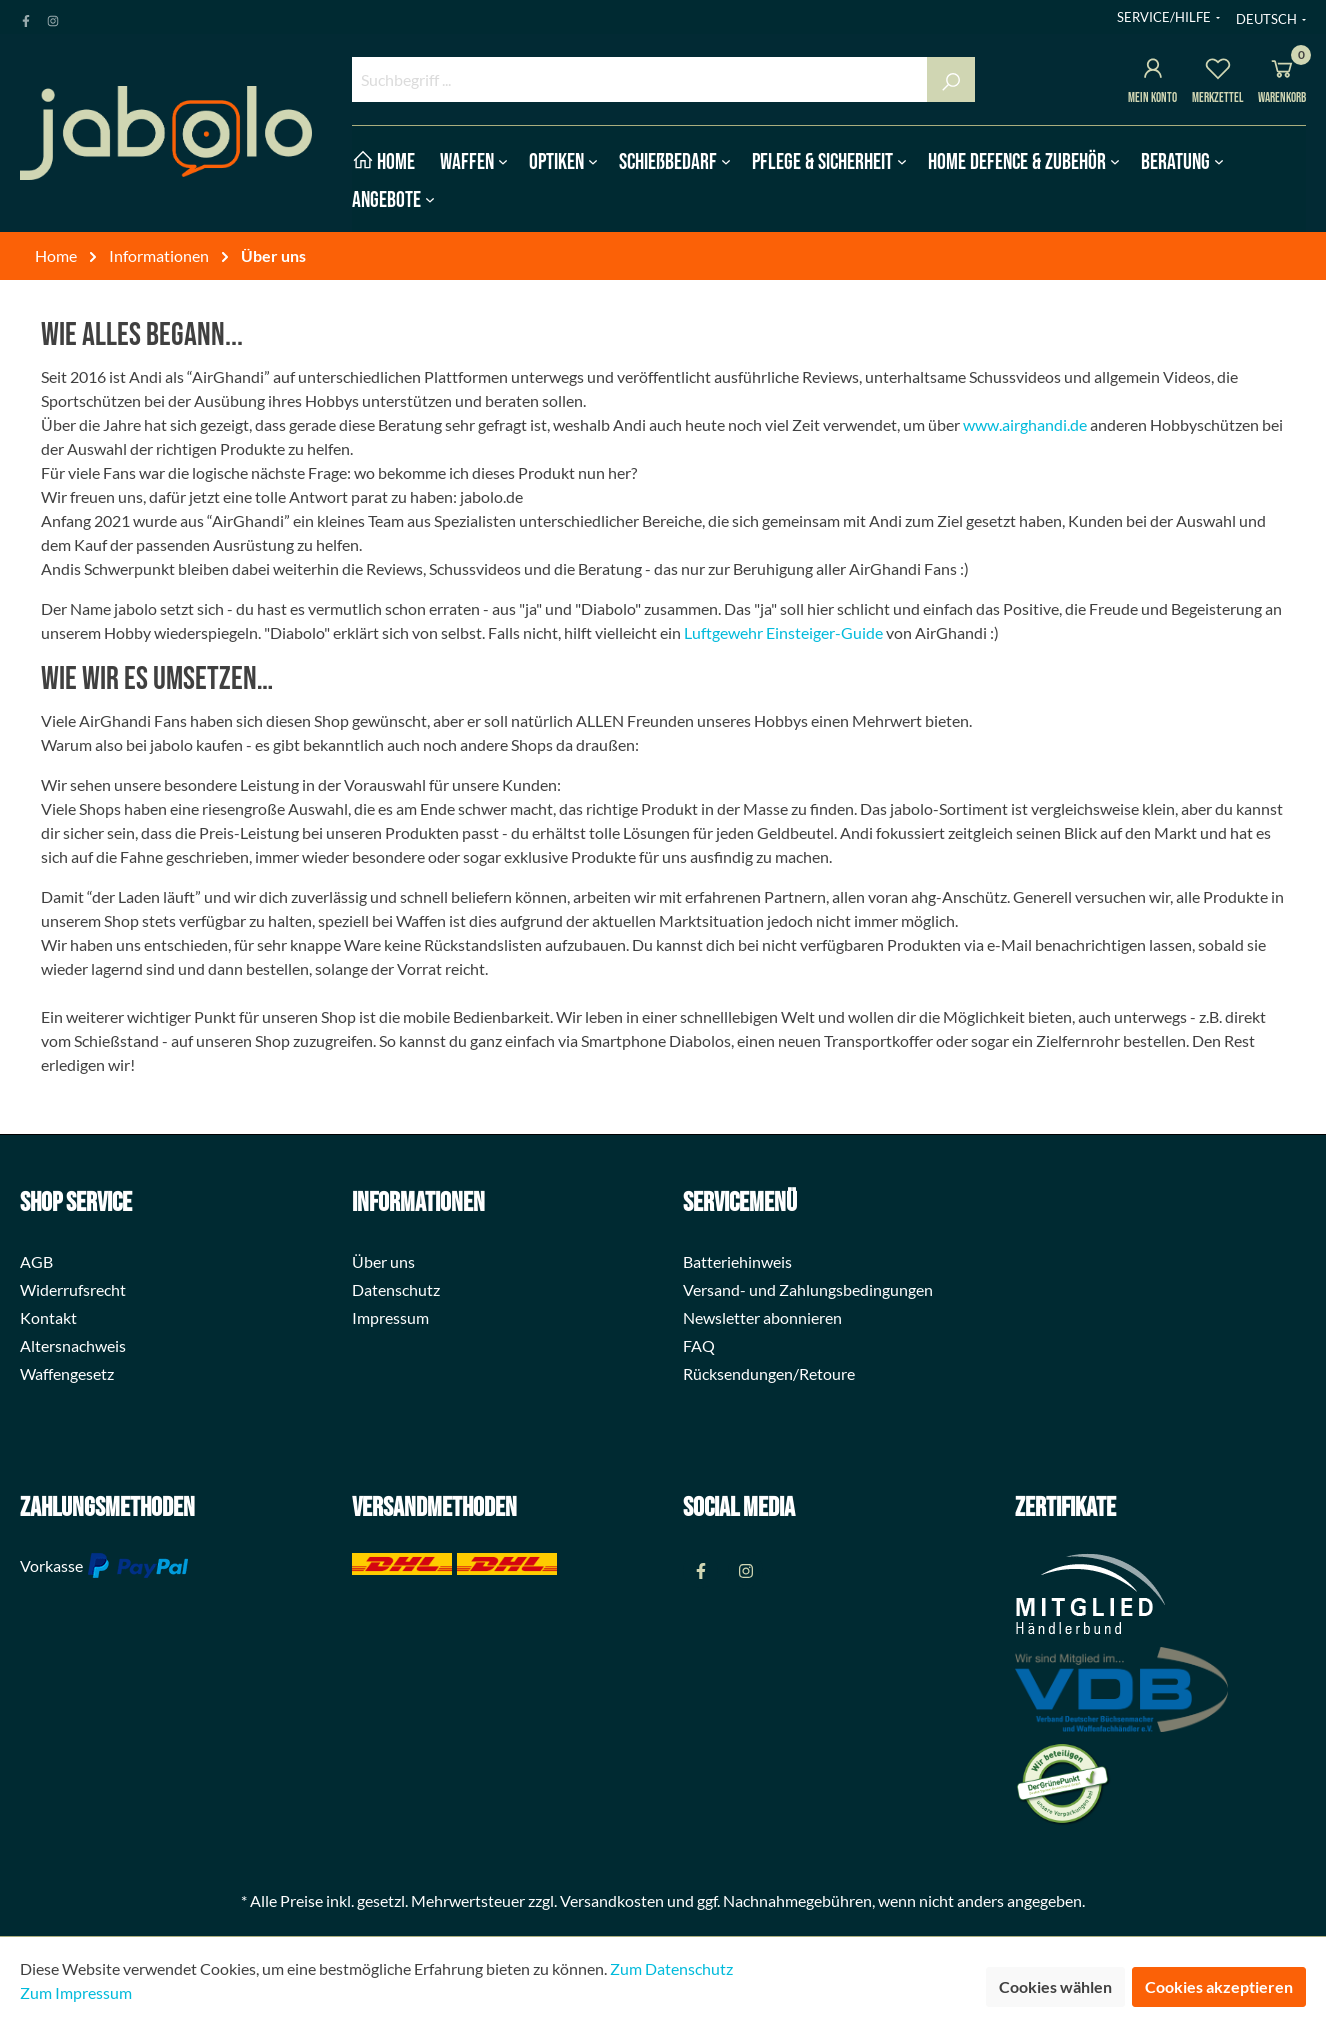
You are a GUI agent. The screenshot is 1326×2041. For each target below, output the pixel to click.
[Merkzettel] (1218, 71)
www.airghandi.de (1025, 424)
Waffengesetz (67, 1373)
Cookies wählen (1055, 1986)
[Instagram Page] (53, 17)
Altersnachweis (73, 1345)
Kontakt (48, 1317)
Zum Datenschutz (671, 1968)
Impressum (390, 1317)
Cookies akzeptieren (1219, 1986)
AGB (36, 1261)
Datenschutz (396, 1289)
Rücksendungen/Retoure (769, 1373)
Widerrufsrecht (73, 1289)
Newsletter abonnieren (762, 1317)
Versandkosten (612, 1900)
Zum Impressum (76, 1992)
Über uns (383, 1261)
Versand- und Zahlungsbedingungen (808, 1289)
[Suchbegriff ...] (640, 79)
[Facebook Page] (26, 17)
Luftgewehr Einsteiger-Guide (783, 632)
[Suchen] (951, 79)
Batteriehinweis (737, 1261)
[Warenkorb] (1282, 71)
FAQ (699, 1345)
